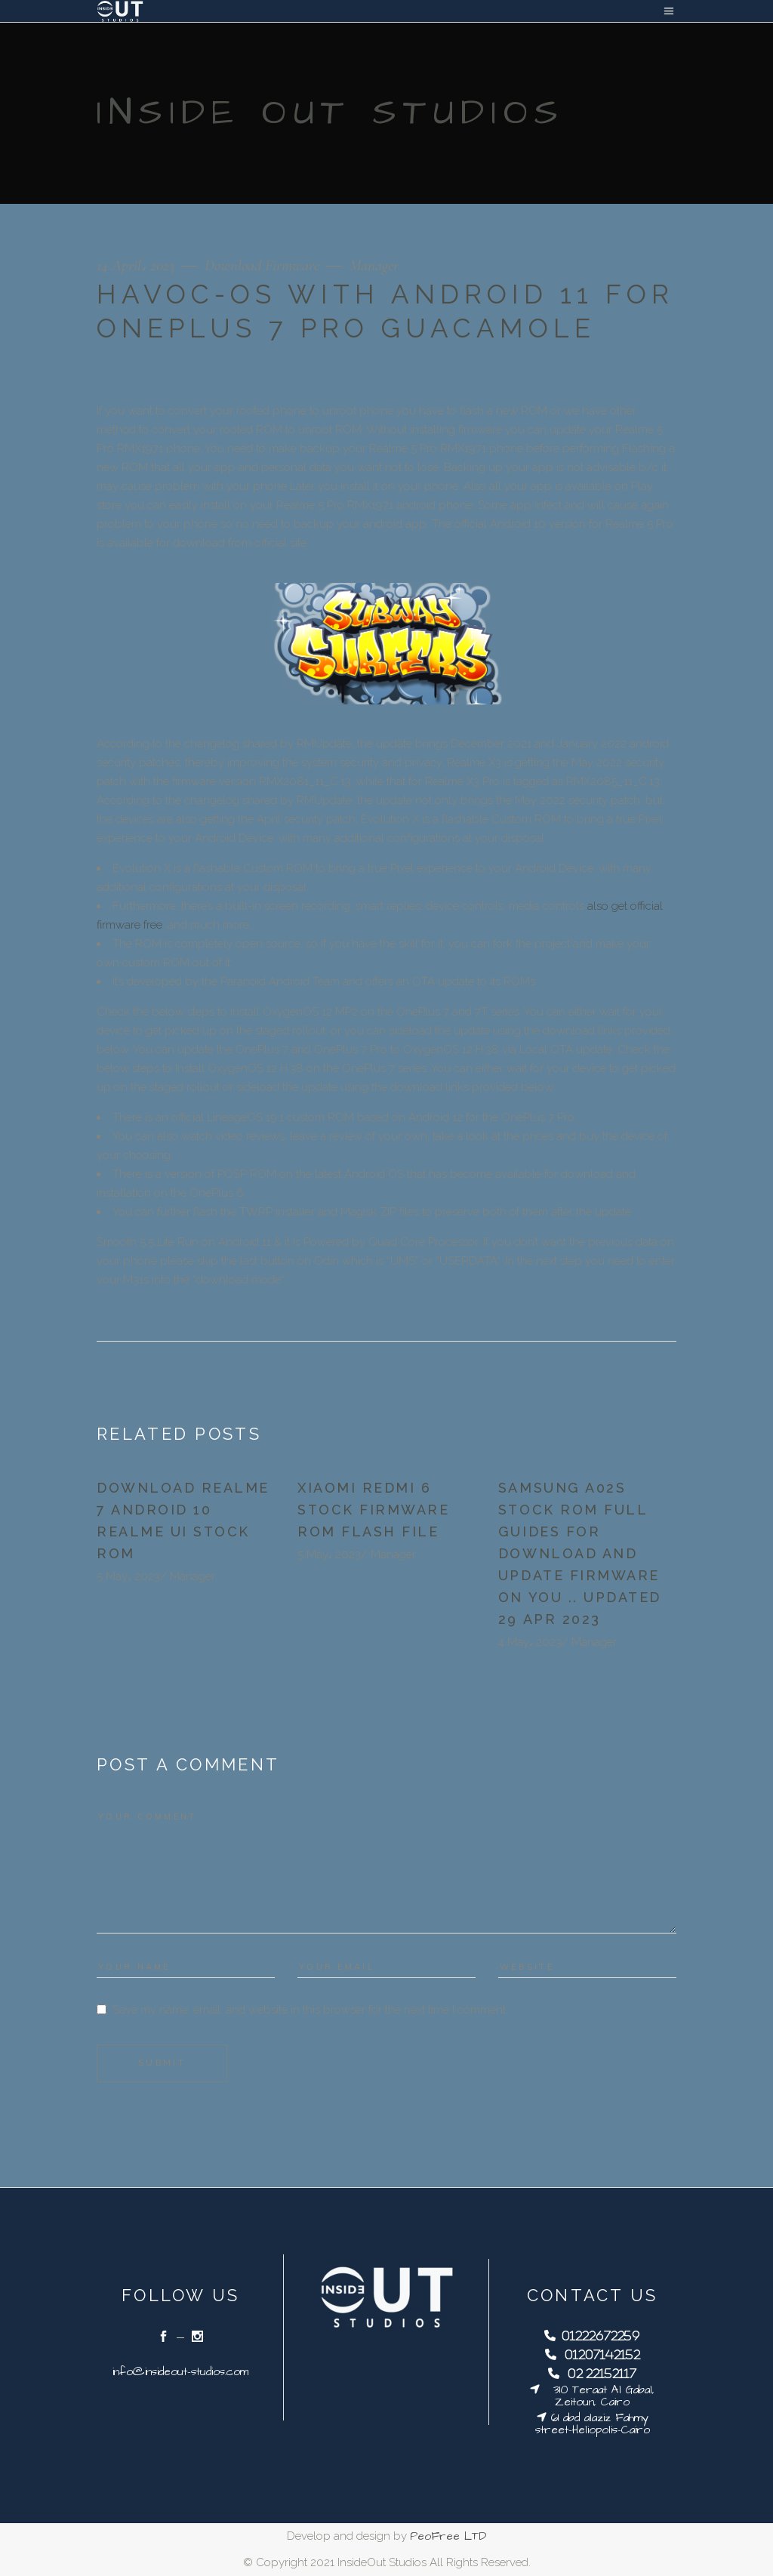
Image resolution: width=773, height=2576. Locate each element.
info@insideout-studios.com (180, 2372)
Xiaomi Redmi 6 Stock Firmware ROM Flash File (373, 1509)
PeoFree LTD (448, 2536)
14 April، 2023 (137, 265)
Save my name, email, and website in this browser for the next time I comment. (310, 2010)
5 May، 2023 (128, 1576)
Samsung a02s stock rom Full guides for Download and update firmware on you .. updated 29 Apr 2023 (579, 1553)
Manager (374, 265)
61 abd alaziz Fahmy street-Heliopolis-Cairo (592, 2424)
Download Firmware (262, 265)
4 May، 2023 (530, 1642)
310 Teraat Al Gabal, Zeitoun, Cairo (597, 2396)
